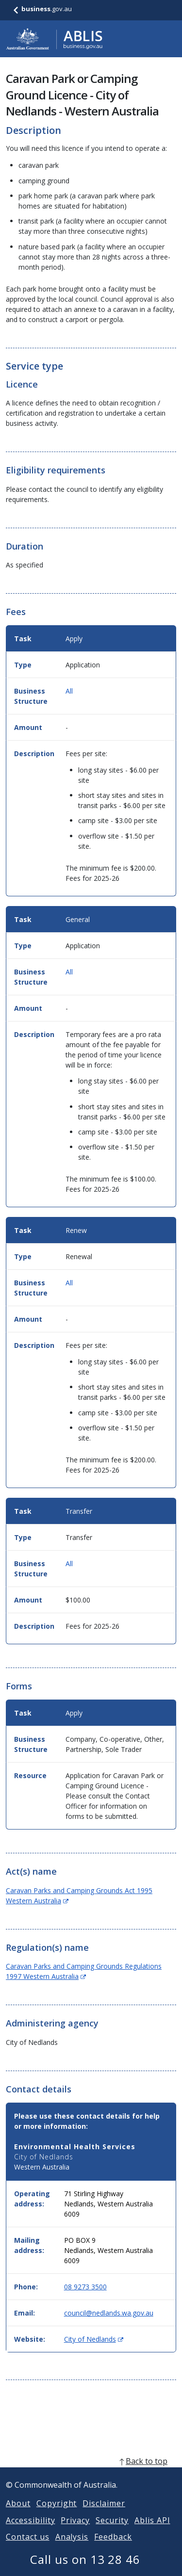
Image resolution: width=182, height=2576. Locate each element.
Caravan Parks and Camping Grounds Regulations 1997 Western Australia (84, 1971)
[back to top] (91, 2472)
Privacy (75, 2532)
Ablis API (152, 2532)
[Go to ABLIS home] (54, 38)
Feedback (113, 2548)
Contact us (28, 2548)
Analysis (72, 2548)
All (69, 691)
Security (112, 2532)
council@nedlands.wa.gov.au (108, 2312)
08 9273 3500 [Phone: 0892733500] (85, 2286)
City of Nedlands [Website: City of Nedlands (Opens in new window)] (93, 2339)
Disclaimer (104, 2515)
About (18, 2515)
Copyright (56, 2515)
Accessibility (30, 2532)
